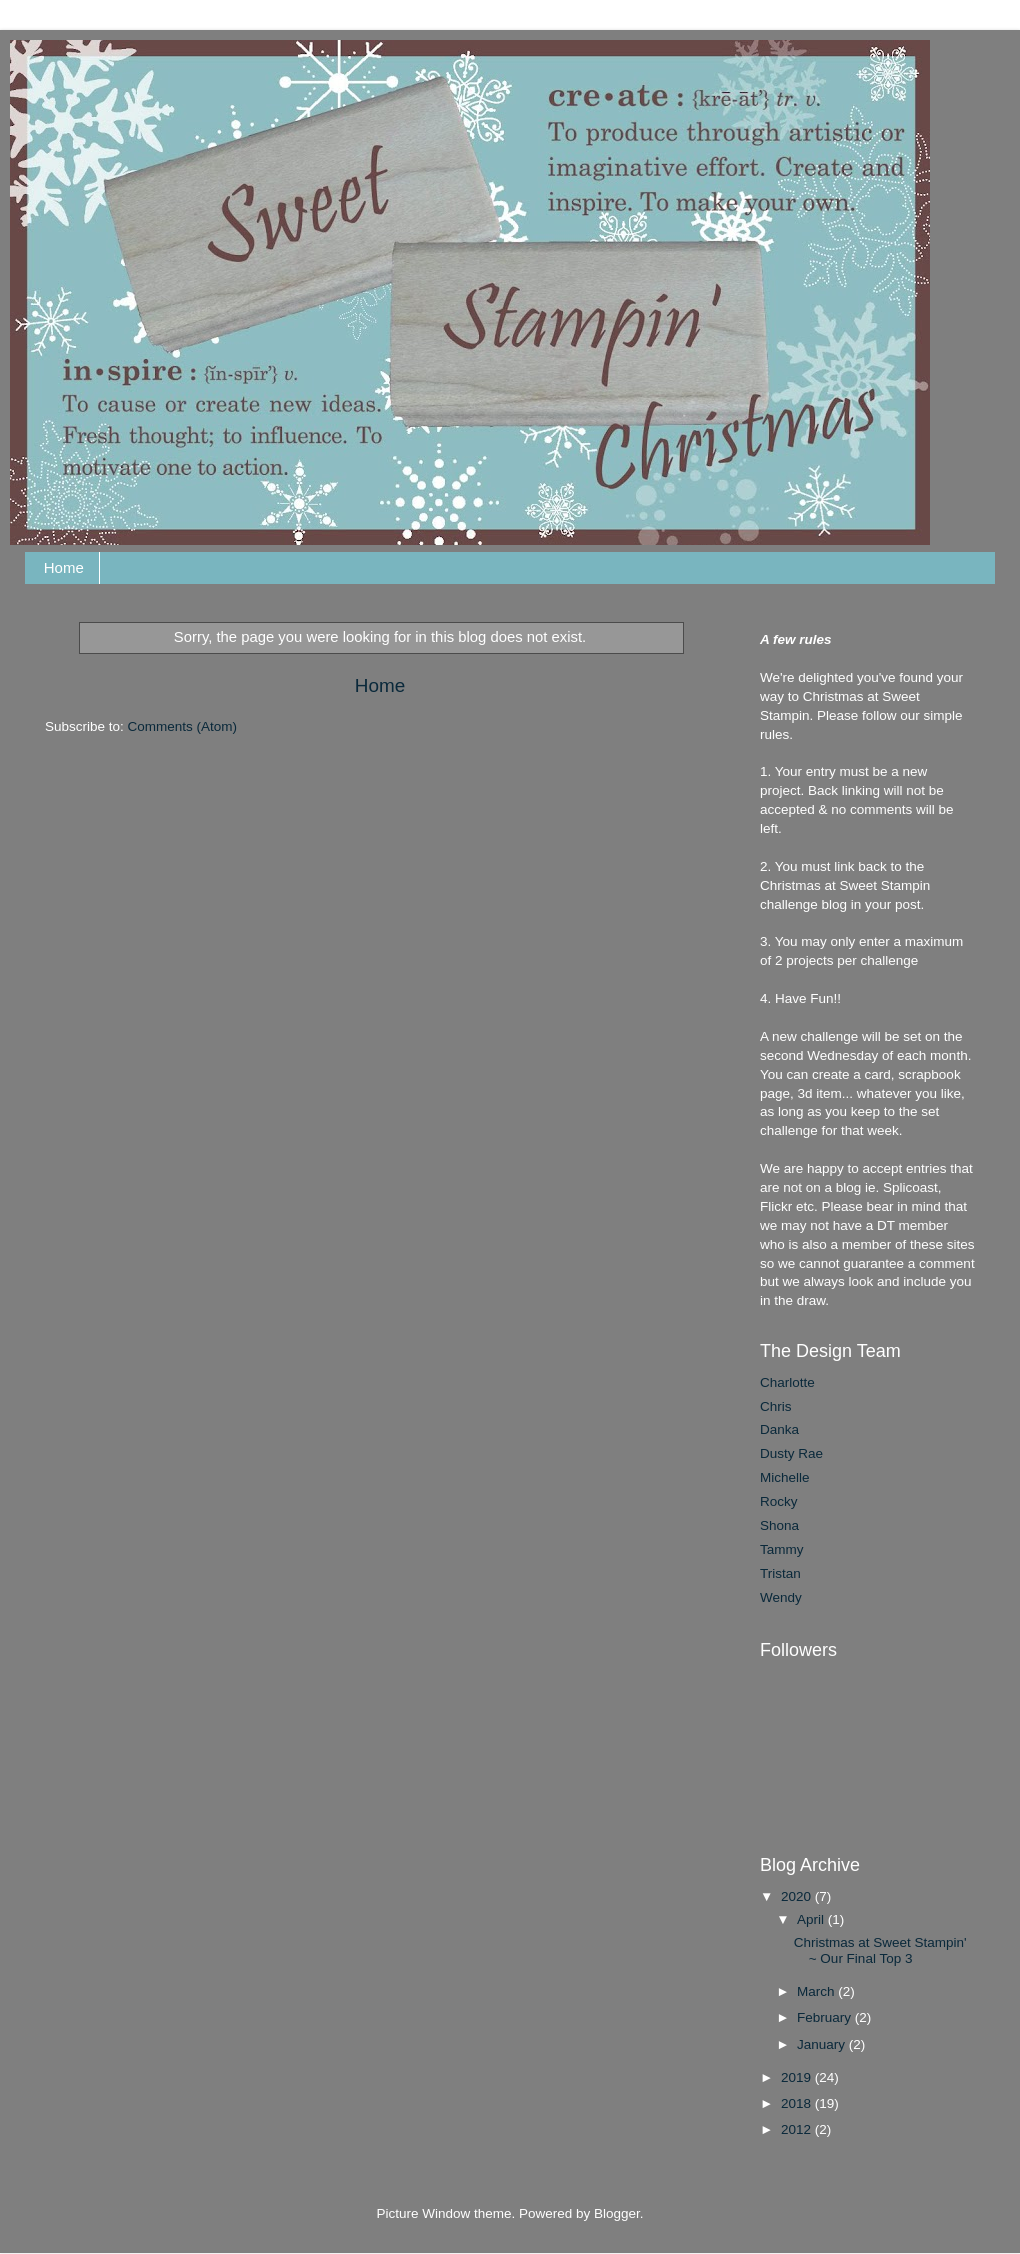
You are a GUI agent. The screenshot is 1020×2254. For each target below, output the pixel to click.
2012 (798, 2129)
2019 (798, 2077)
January (823, 2044)
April (812, 1919)
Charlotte (787, 1382)
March (817, 1991)
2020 (798, 1896)
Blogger (617, 2213)
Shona (779, 1525)
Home (64, 567)
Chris (776, 1406)
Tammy (782, 1549)
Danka (779, 1429)
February (826, 2017)
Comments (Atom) (183, 726)
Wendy (781, 1597)
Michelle (785, 1477)
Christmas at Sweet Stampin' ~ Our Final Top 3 (880, 1950)
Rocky (779, 1501)
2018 (798, 2103)
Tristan (780, 1573)
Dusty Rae (791, 1453)
